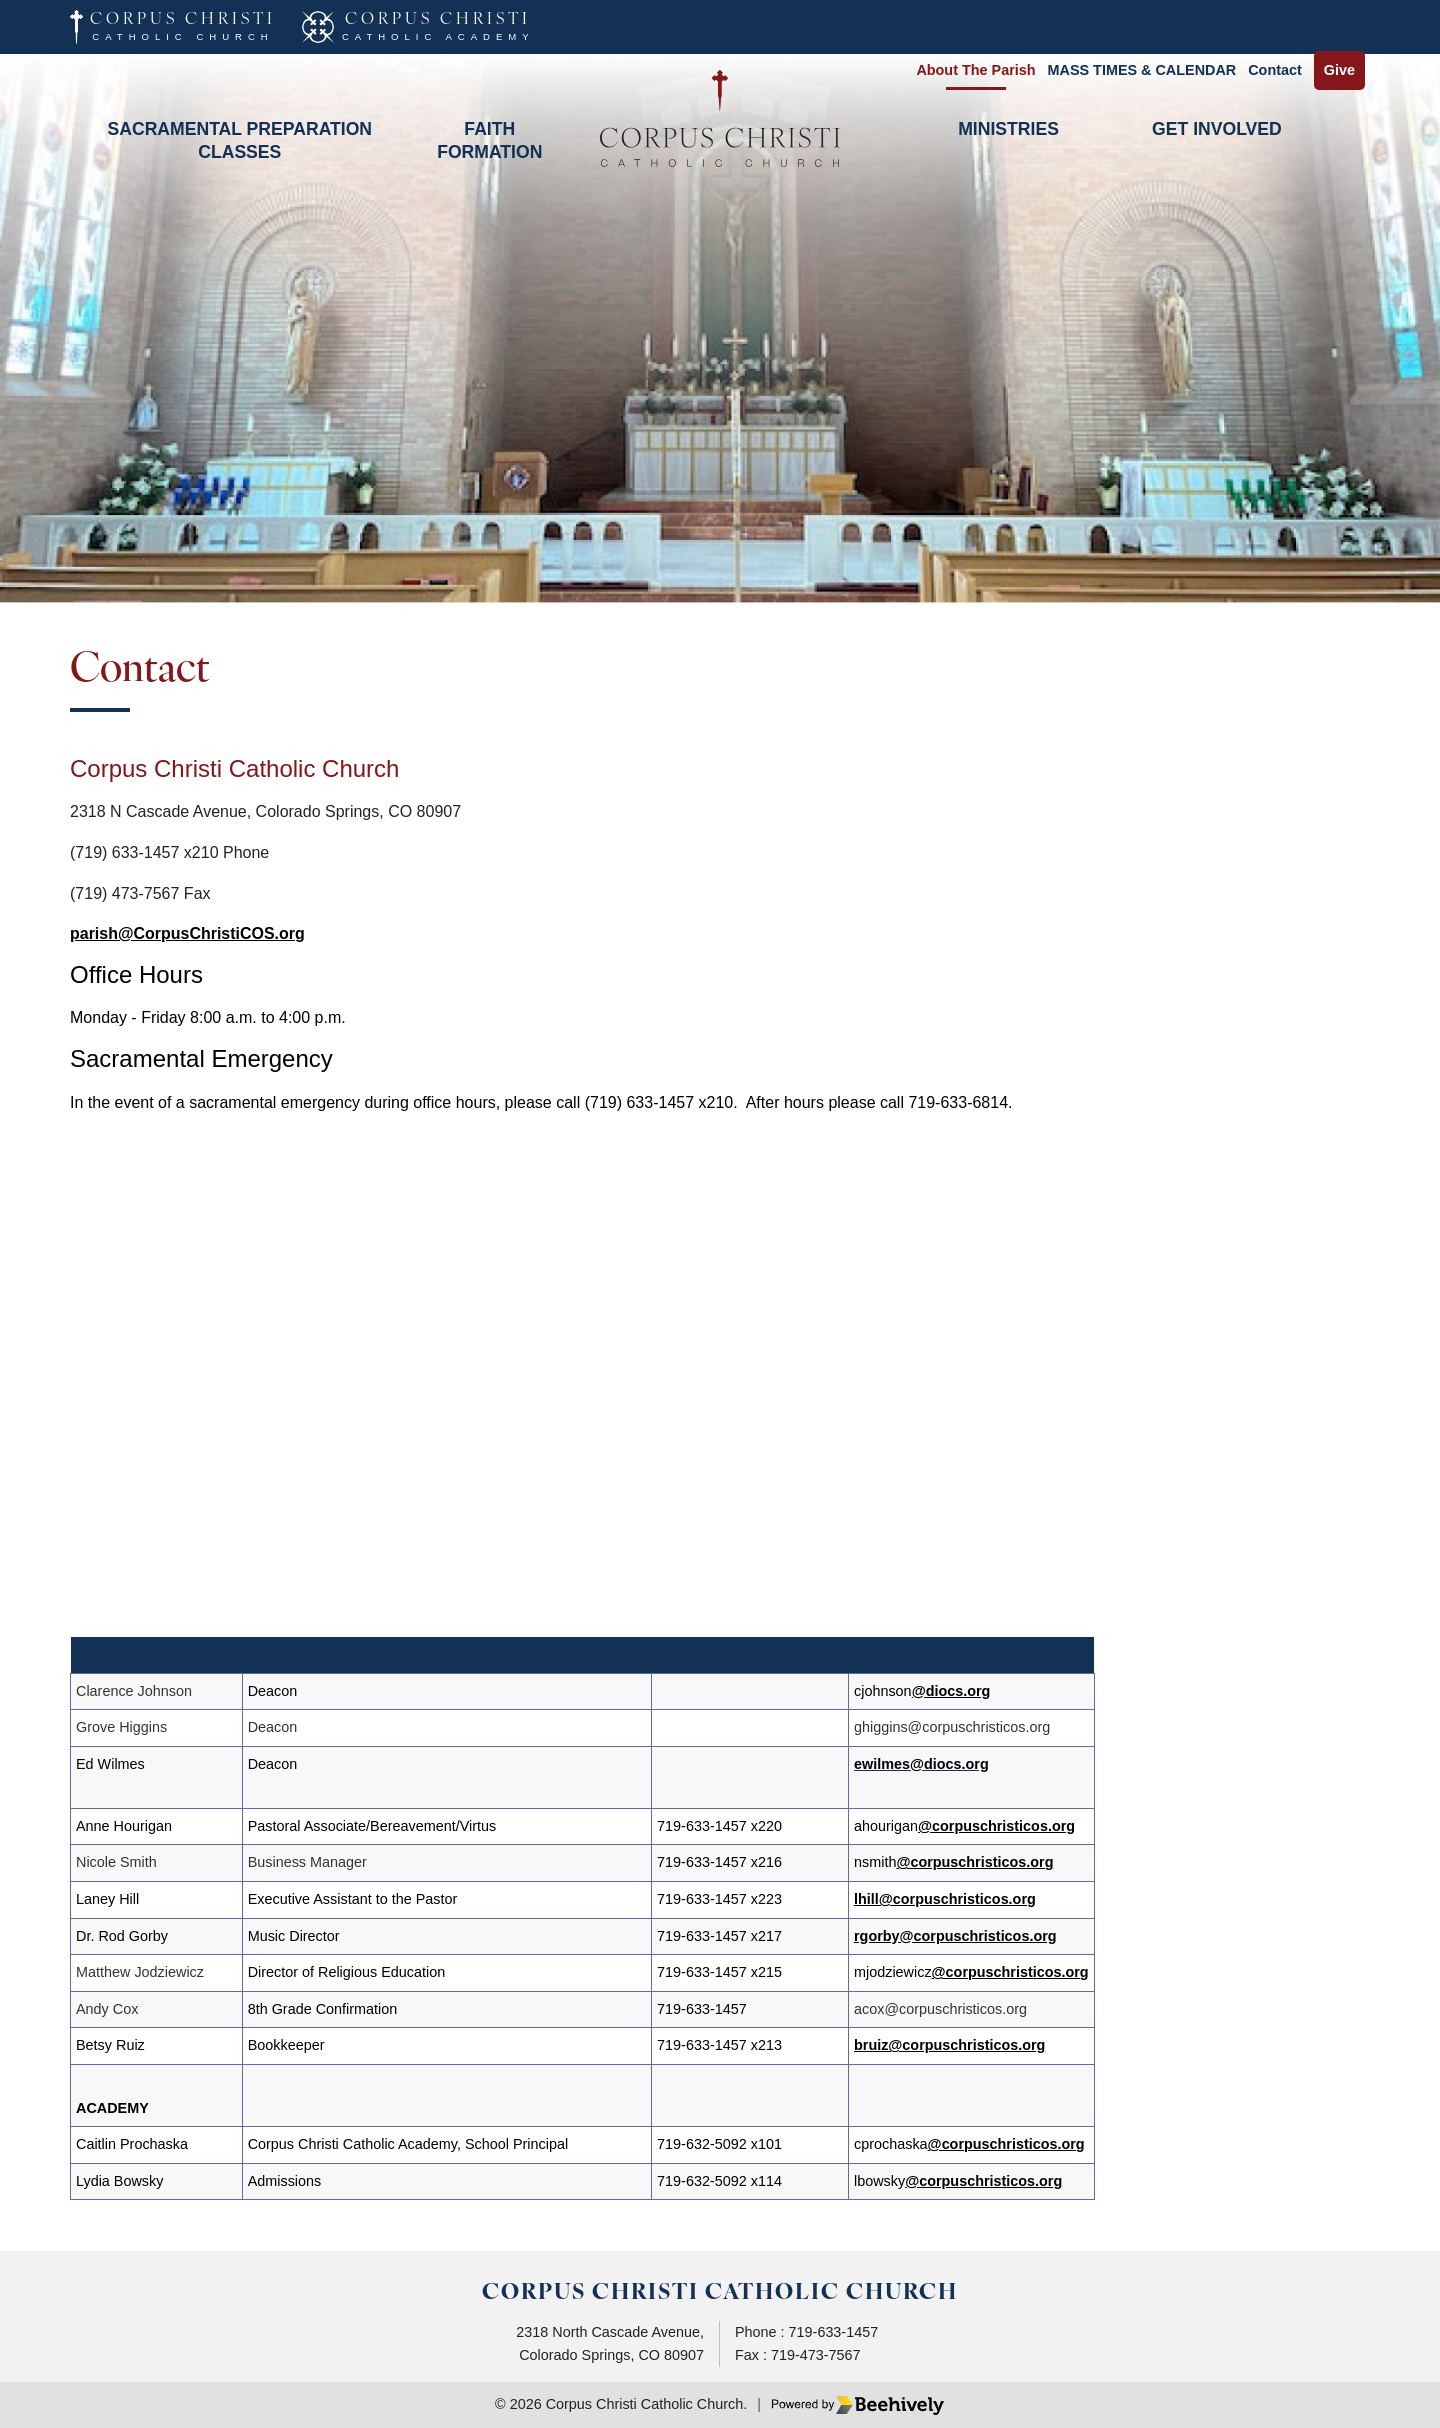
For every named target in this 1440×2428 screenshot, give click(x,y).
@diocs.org (951, 1691)
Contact (1275, 70)
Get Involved (1217, 129)
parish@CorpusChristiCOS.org (187, 933)
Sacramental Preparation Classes (240, 140)
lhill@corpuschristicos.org (946, 1899)
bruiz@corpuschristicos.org (951, 2045)
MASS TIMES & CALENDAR (1142, 70)
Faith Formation (489, 140)
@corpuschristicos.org (997, 1826)
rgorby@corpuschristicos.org (956, 1936)
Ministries (1008, 129)
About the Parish (975, 70)
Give (1339, 70)
